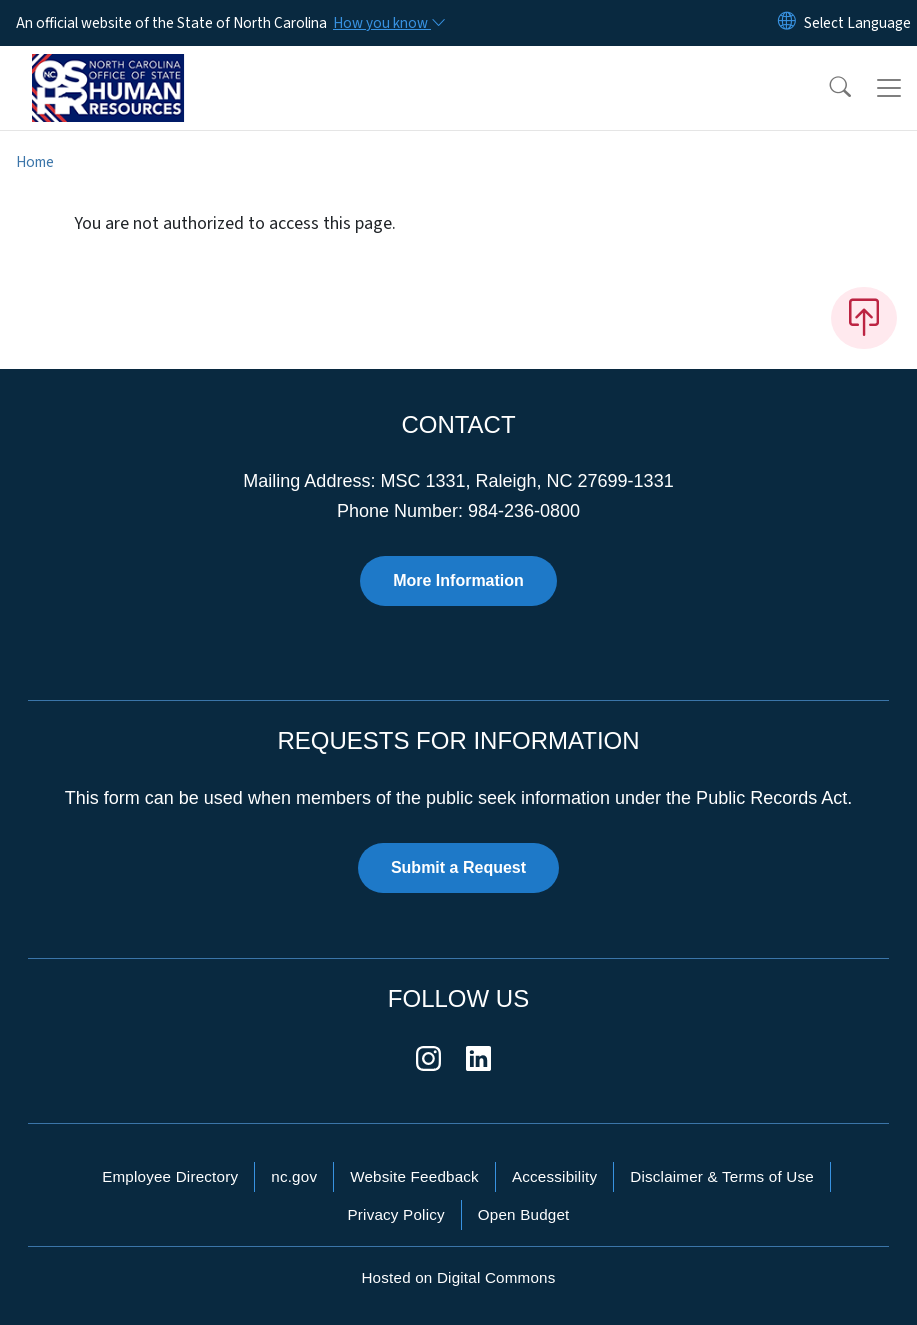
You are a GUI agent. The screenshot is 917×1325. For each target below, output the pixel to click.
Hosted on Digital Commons (458, 1277)
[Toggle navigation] (889, 88)
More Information (458, 580)
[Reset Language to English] (787, 23)
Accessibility (554, 1176)
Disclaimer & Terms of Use (722, 1176)
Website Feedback (414, 1176)
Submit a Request (458, 867)
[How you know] (388, 23)
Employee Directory (170, 1176)
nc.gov (294, 1176)
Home (35, 162)
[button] (827, 88)
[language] (857, 23)
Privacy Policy (395, 1214)
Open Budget (524, 1214)
